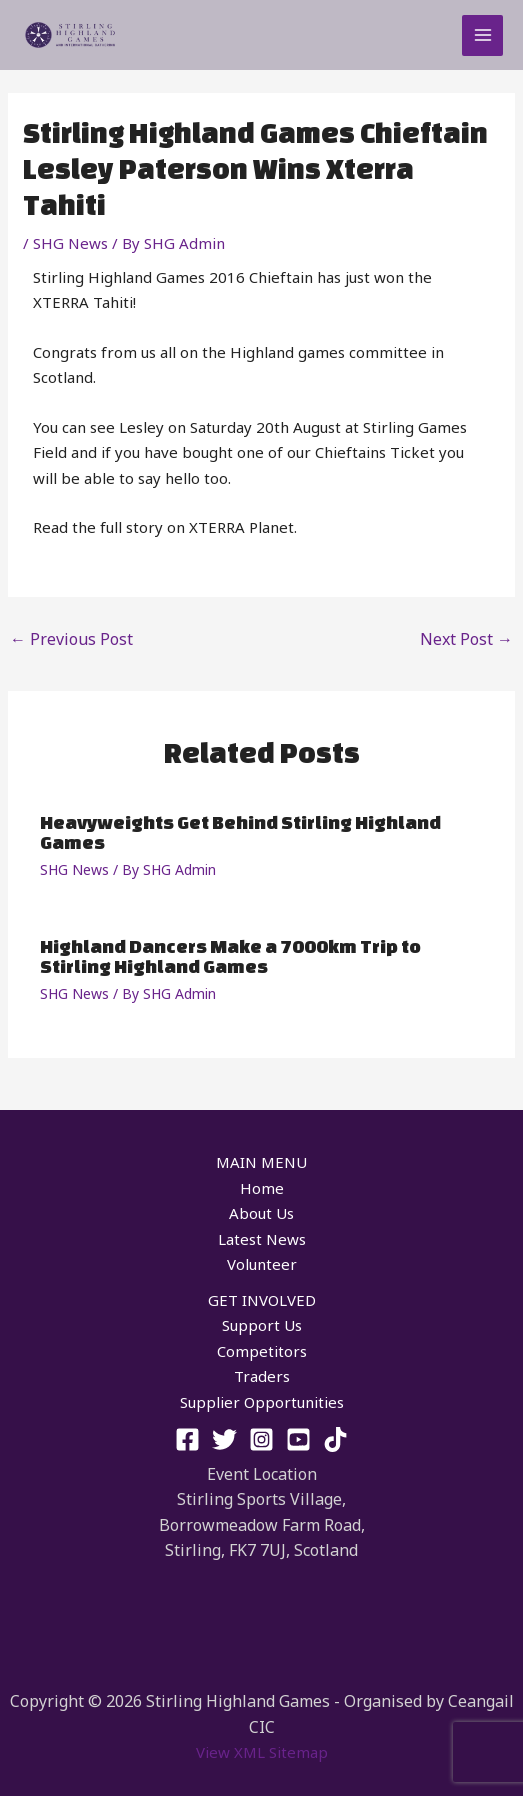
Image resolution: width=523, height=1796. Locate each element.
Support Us (262, 1325)
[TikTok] (335, 1439)
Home (262, 1188)
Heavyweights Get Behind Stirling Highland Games (240, 832)
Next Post (466, 639)
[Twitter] (224, 1439)
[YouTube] (298, 1439)
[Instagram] (261, 1439)
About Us (261, 1213)
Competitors (262, 1351)
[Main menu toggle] (482, 35)
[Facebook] (187, 1439)
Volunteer (262, 1264)
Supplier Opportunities (262, 1402)
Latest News (262, 1239)
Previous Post (71, 639)
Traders (262, 1376)
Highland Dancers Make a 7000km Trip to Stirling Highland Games (230, 956)
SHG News (70, 243)
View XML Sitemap (262, 1752)
